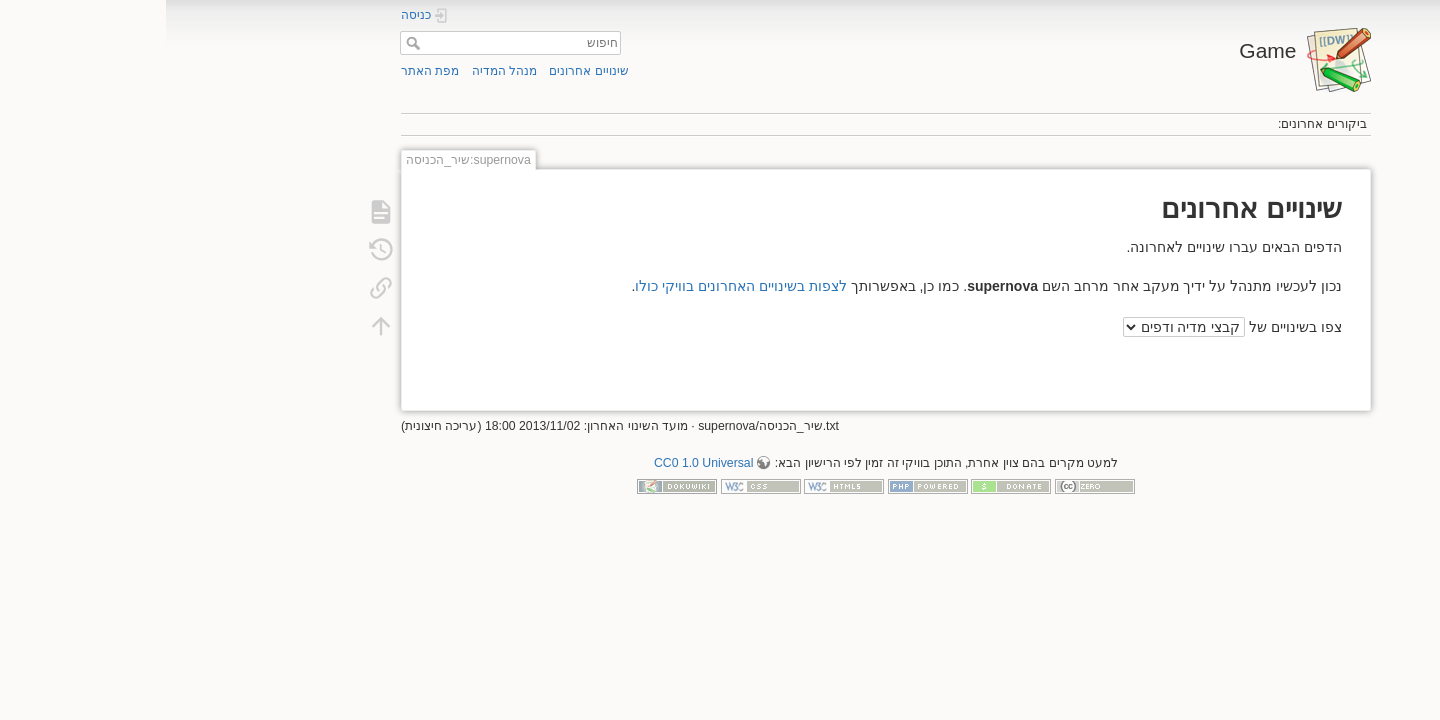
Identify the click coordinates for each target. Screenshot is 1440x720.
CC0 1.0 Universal (537, 463)
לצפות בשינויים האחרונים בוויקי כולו (575, 286)
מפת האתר (264, 71)
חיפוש (244, 43)
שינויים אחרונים (422, 71)
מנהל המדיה (338, 71)
